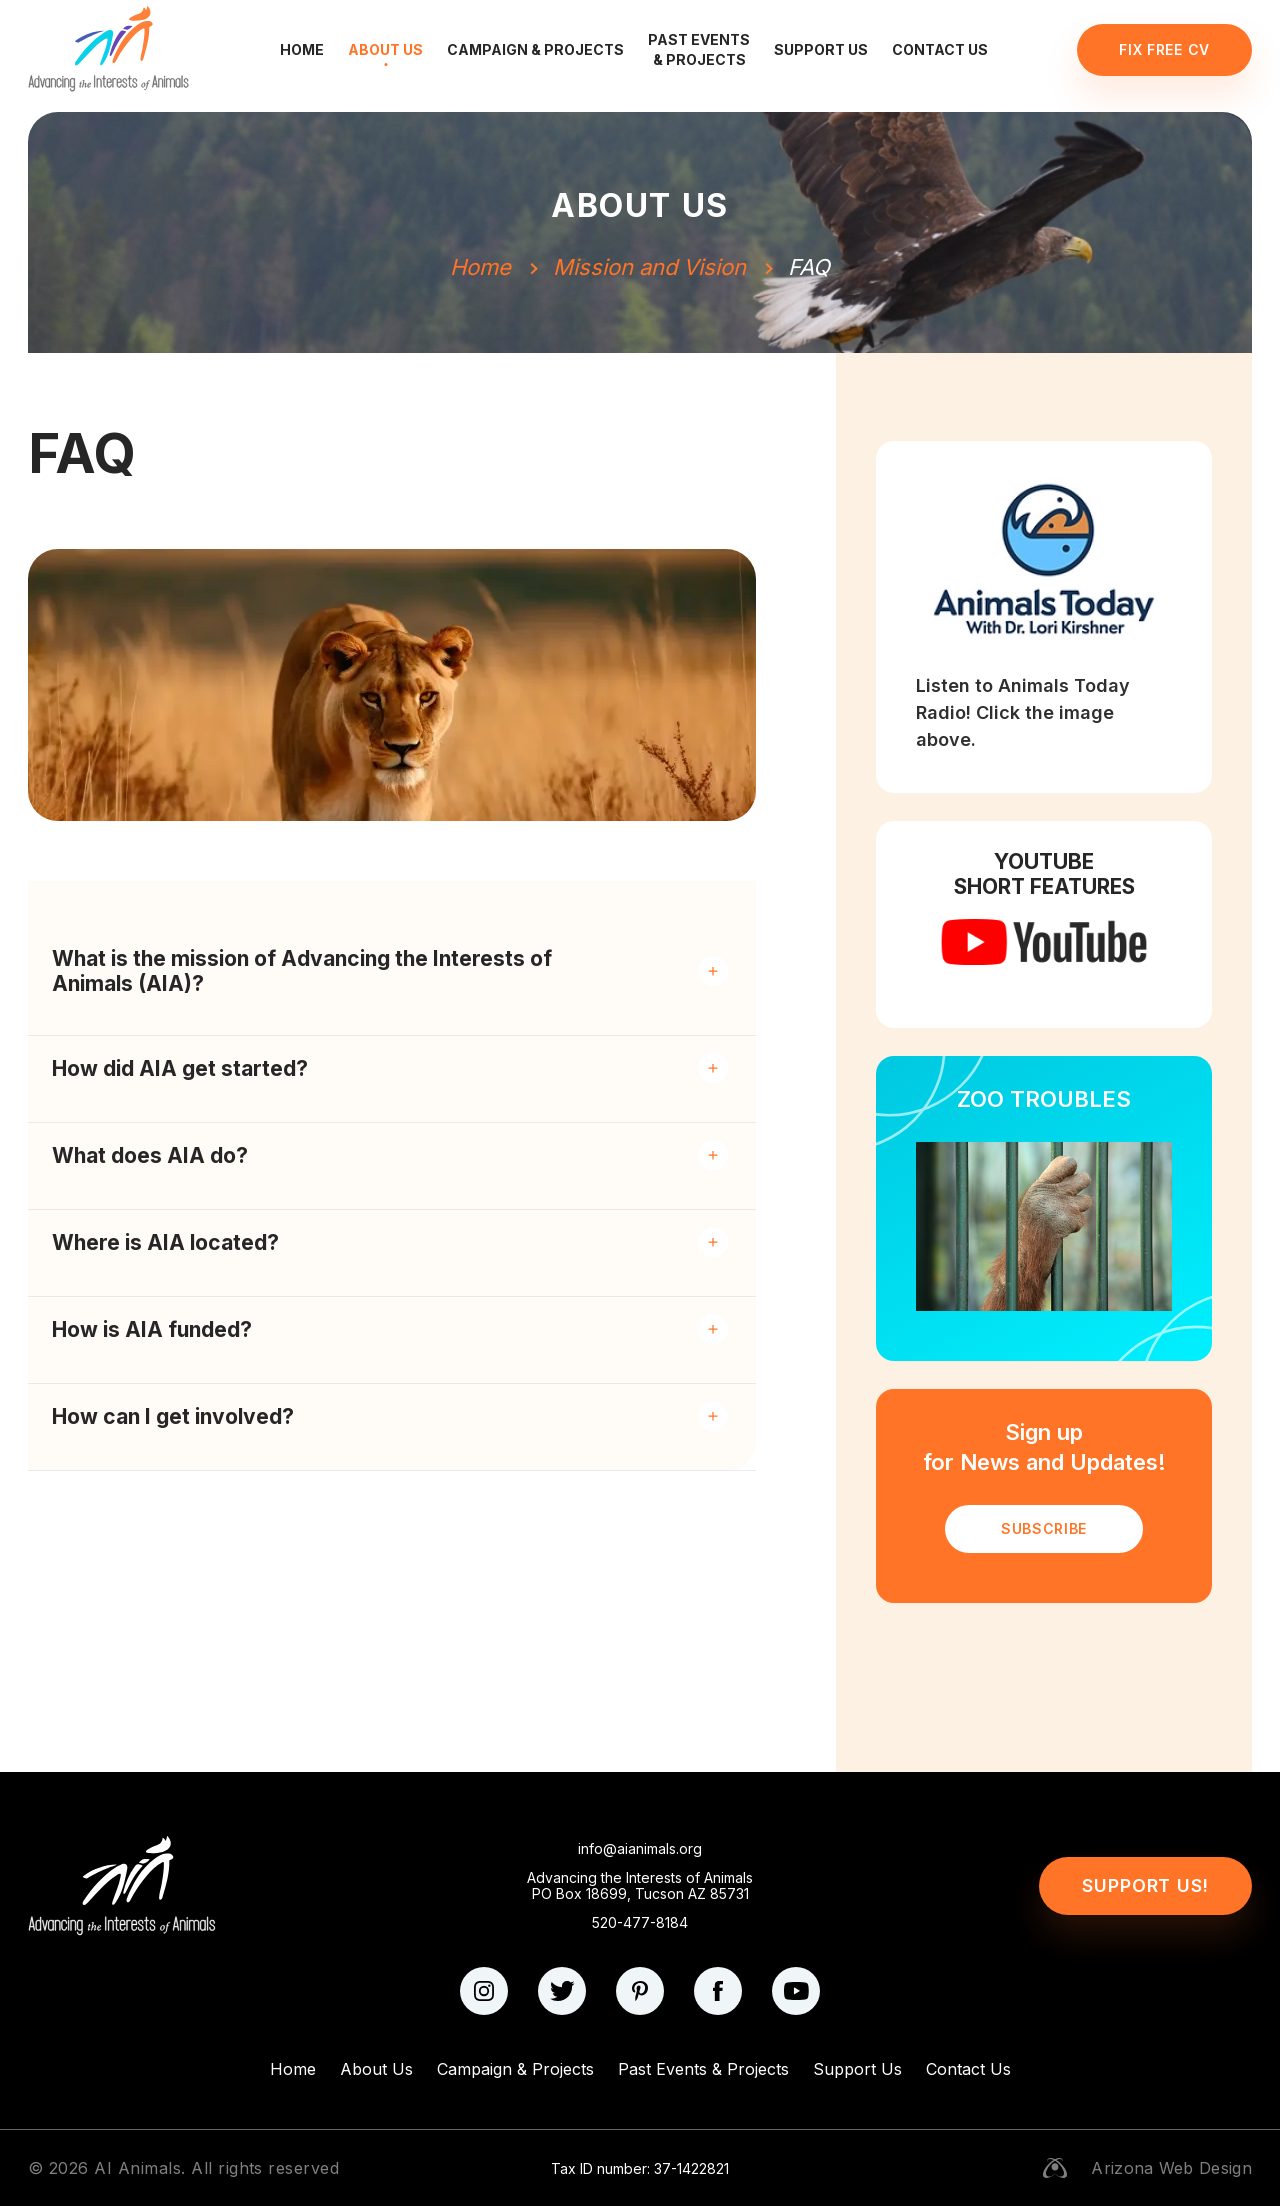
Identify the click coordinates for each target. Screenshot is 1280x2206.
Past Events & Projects (699, 49)
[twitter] (562, 1991)
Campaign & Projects (535, 49)
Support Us (821, 49)
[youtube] (796, 1991)
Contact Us (940, 49)
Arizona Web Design (1171, 2168)
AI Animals (137, 2168)
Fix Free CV (1164, 49)
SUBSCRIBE (1044, 1528)
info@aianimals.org (640, 1849)
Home (302, 49)
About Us (385, 49)
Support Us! (1145, 1885)
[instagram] (484, 1991)
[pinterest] (640, 1991)
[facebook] (718, 1991)
